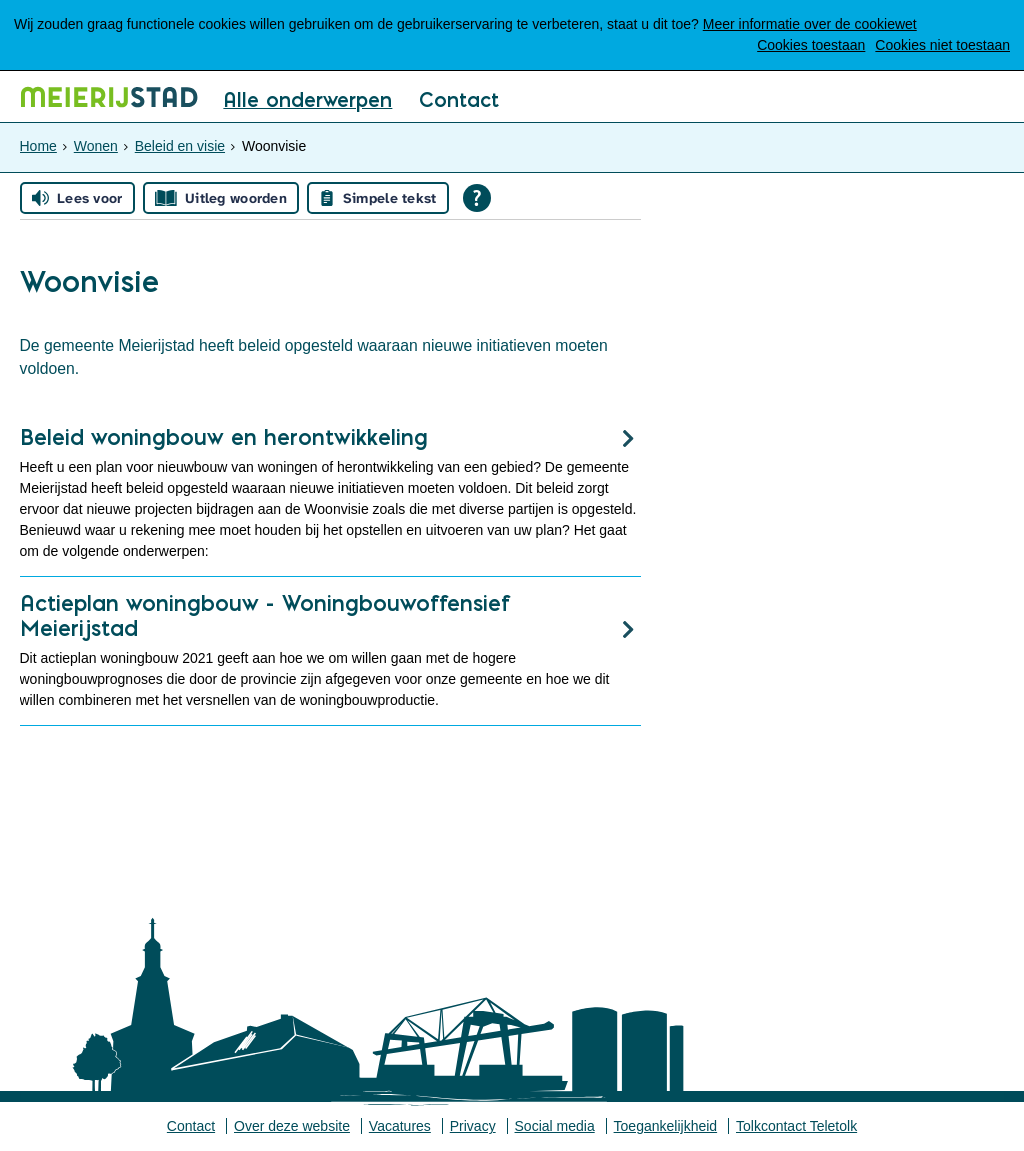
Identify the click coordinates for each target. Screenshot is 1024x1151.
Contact (459, 101)
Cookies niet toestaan (942, 45)
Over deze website (292, 1126)
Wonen (96, 146)
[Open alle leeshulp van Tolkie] (477, 198)
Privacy (473, 1126)
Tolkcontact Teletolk (796, 1126)
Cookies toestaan (811, 45)
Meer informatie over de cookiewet (810, 24)
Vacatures (400, 1126)
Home (38, 146)
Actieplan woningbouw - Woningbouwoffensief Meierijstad (265, 615)
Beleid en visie (180, 146)
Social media (555, 1126)
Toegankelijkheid (666, 1126)
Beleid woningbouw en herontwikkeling (224, 437)
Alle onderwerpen (307, 101)
